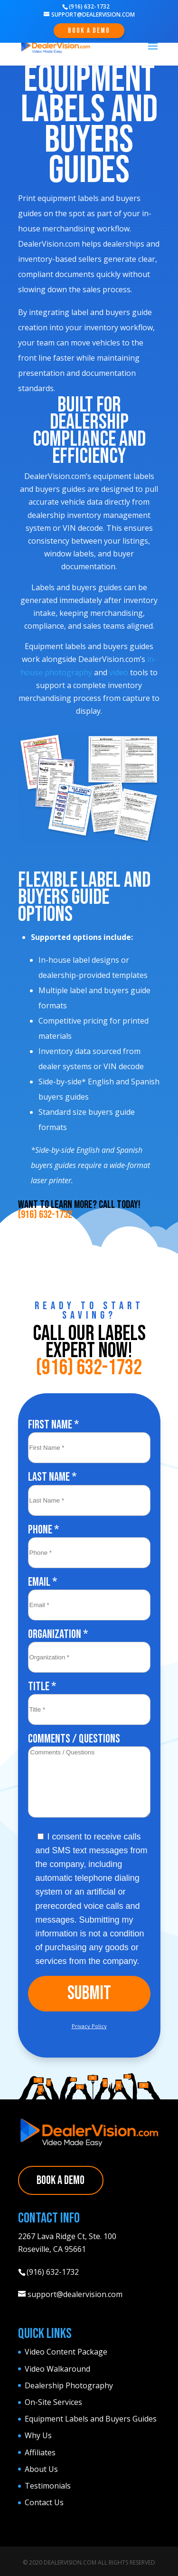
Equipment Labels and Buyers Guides (91, 2418)
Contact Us (44, 2502)
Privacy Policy (89, 2026)
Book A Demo (89, 30)
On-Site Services (53, 2402)
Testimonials (48, 2485)
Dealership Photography (69, 2385)
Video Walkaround (57, 2369)
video (118, 672)
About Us (41, 2469)
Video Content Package (66, 2351)
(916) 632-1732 (45, 1215)
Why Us (38, 2435)
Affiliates (40, 2452)
